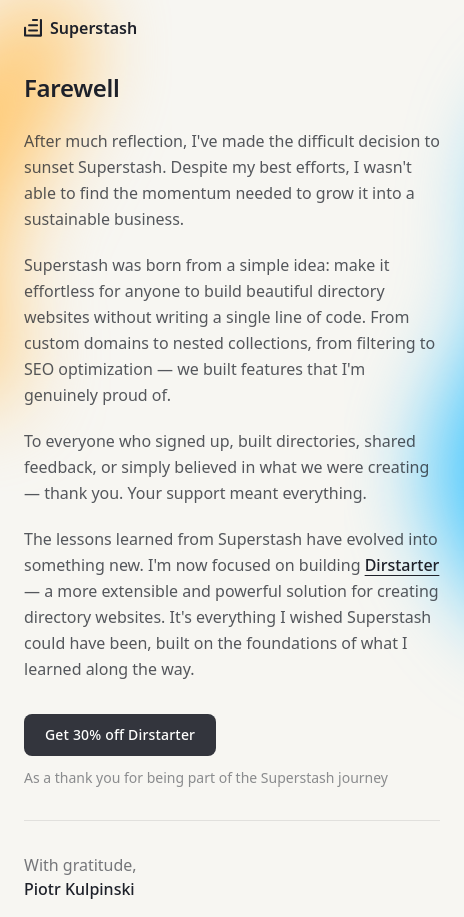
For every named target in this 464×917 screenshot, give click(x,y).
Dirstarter (402, 565)
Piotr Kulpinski (79, 889)
